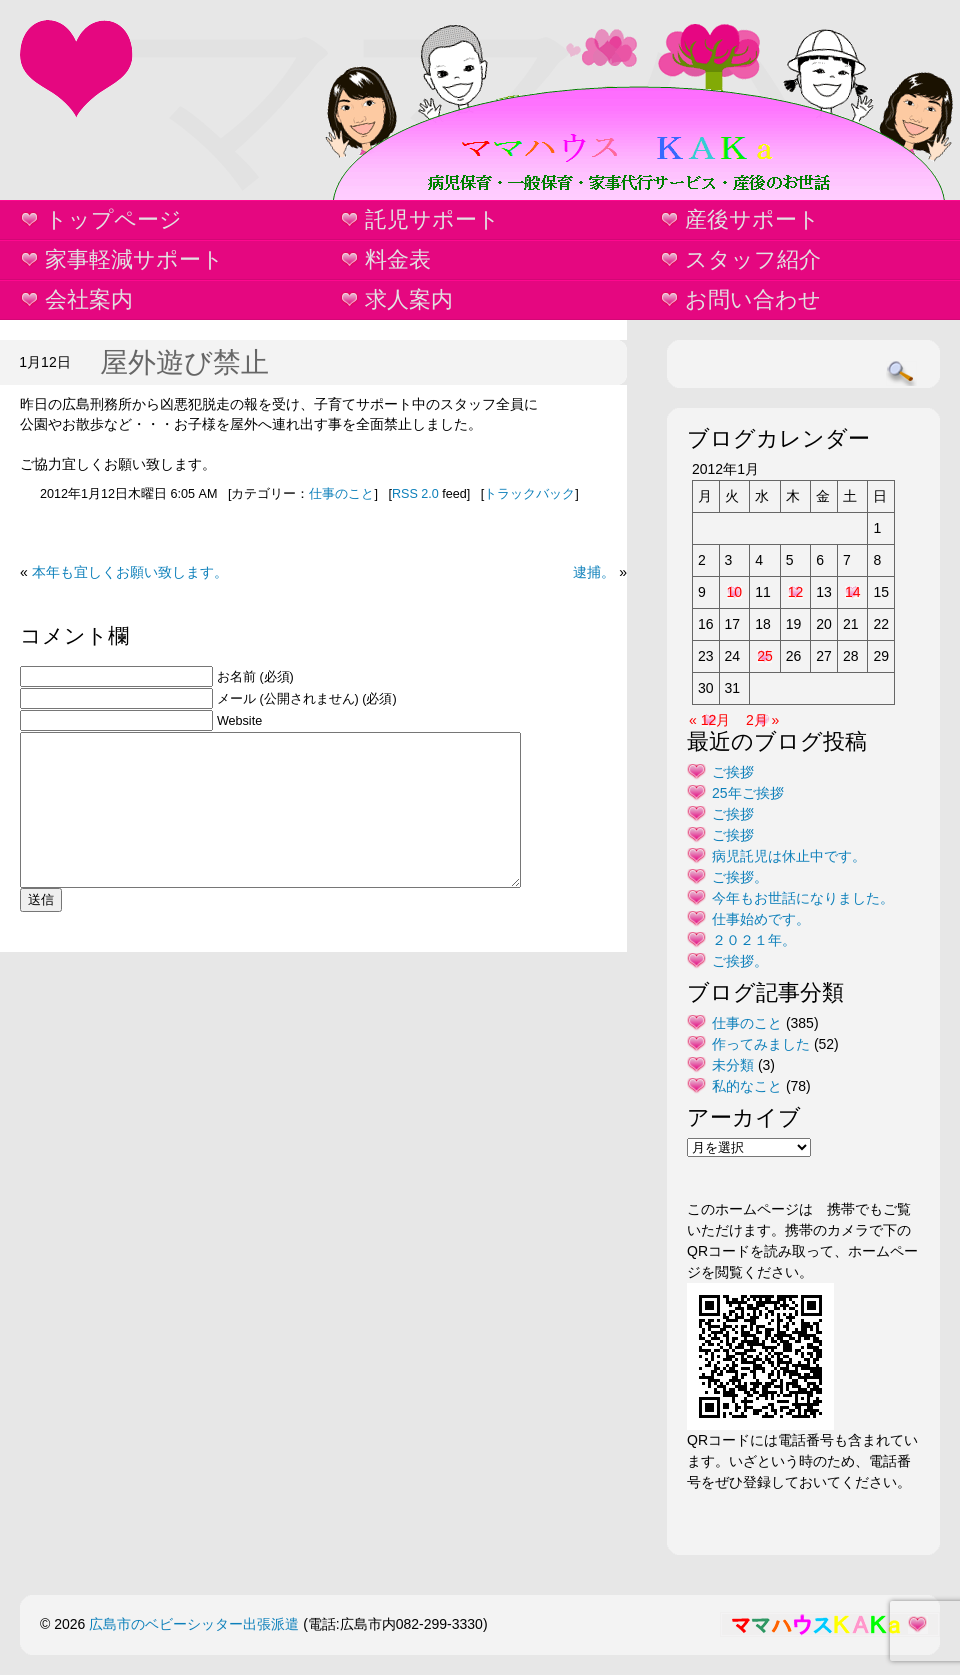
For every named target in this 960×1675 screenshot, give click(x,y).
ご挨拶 (733, 772)
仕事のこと (341, 494)
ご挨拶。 (740, 877)
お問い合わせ (753, 299)
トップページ (113, 219)
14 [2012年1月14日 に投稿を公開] (853, 592)
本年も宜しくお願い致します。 (130, 572)
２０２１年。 (754, 940)
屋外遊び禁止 (184, 362)
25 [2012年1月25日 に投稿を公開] (765, 656)
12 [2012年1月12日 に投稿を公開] (796, 592)
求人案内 (409, 299)
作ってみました (761, 1044)
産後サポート (752, 219)
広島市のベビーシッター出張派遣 (194, 1624)
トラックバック (529, 494)
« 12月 (709, 720)
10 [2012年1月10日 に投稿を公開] (735, 592)
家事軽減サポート (134, 259)
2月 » (762, 720)
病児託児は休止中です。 (789, 856)
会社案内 (89, 299)
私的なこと (747, 1086)
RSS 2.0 (415, 494)
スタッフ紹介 (753, 259)
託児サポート (432, 219)
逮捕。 (594, 572)
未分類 (733, 1065)
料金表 (398, 259)
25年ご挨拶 (748, 793)
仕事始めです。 (761, 919)
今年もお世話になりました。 (803, 898)
